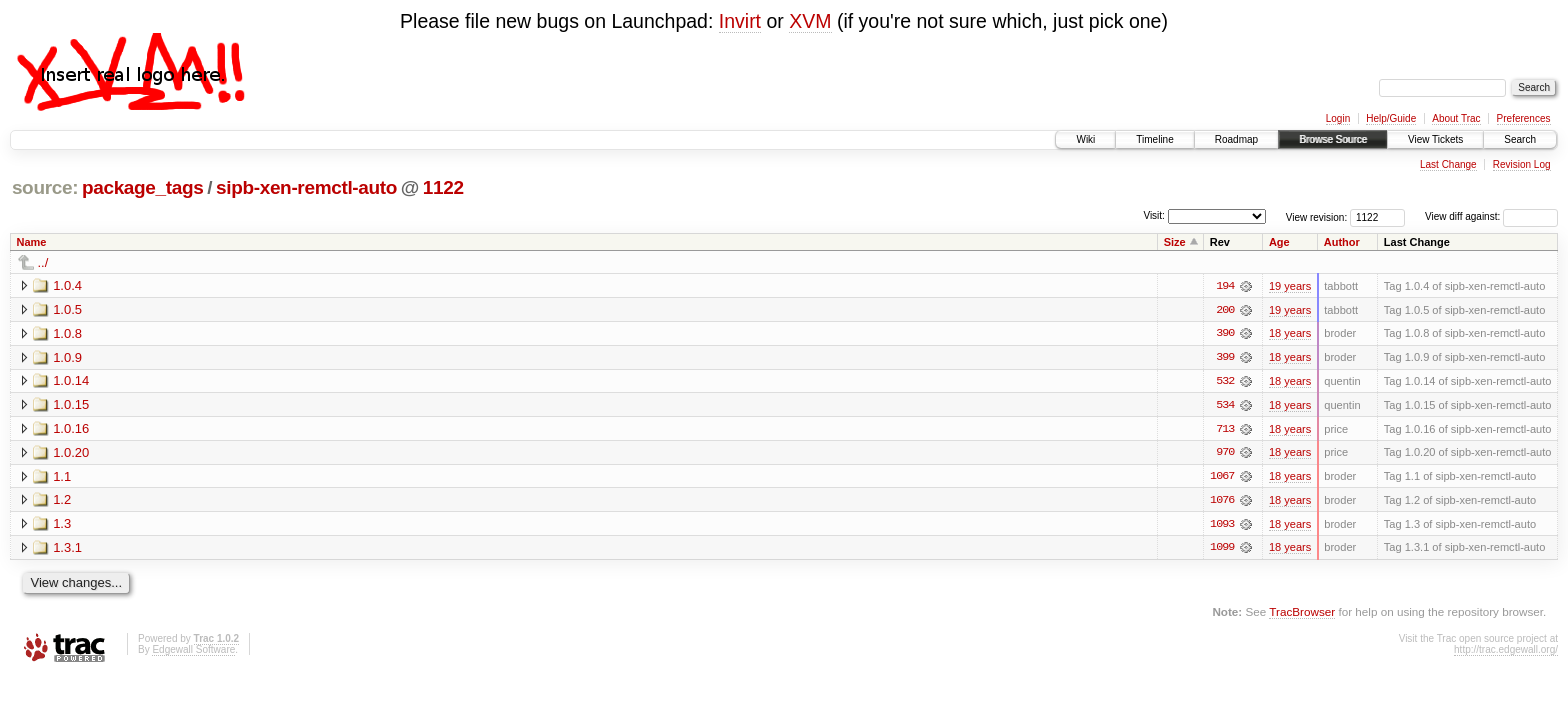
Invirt (740, 21)
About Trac (1456, 118)
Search (1520, 139)
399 (1225, 358)
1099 (1222, 550)
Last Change (1448, 164)
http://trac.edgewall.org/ (1506, 651)
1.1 (62, 477)
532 (1225, 382)
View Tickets (1435, 139)
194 (1225, 286)
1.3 (62, 525)
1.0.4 (67, 285)
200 (1225, 310)
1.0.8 (67, 333)
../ (43, 262)
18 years (1290, 334)
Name (32, 242)
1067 (1222, 478)
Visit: (1154, 215)
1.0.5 (67, 309)
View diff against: (1491, 216)
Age (1279, 242)
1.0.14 (71, 381)
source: (45, 187)
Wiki (1085, 139)
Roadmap (1236, 139)
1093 (1222, 526)
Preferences (1524, 118)
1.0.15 (71, 405)
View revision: (1317, 216)
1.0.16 (71, 429)
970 (1225, 454)
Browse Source (1333, 139)
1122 (443, 187)
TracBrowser (1302, 614)
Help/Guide (1391, 118)
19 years (1290, 286)
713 (1225, 430)
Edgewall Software (193, 651)
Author (1342, 242)
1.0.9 (67, 357)
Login (1338, 118)
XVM (810, 21)
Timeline (1154, 139)
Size (1175, 242)
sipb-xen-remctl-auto (306, 187)
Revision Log (1522, 164)
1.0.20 (71, 453)
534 (1225, 406)
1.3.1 (67, 549)
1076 (1222, 502)
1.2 (62, 501)
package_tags (143, 187)
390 (1225, 334)
